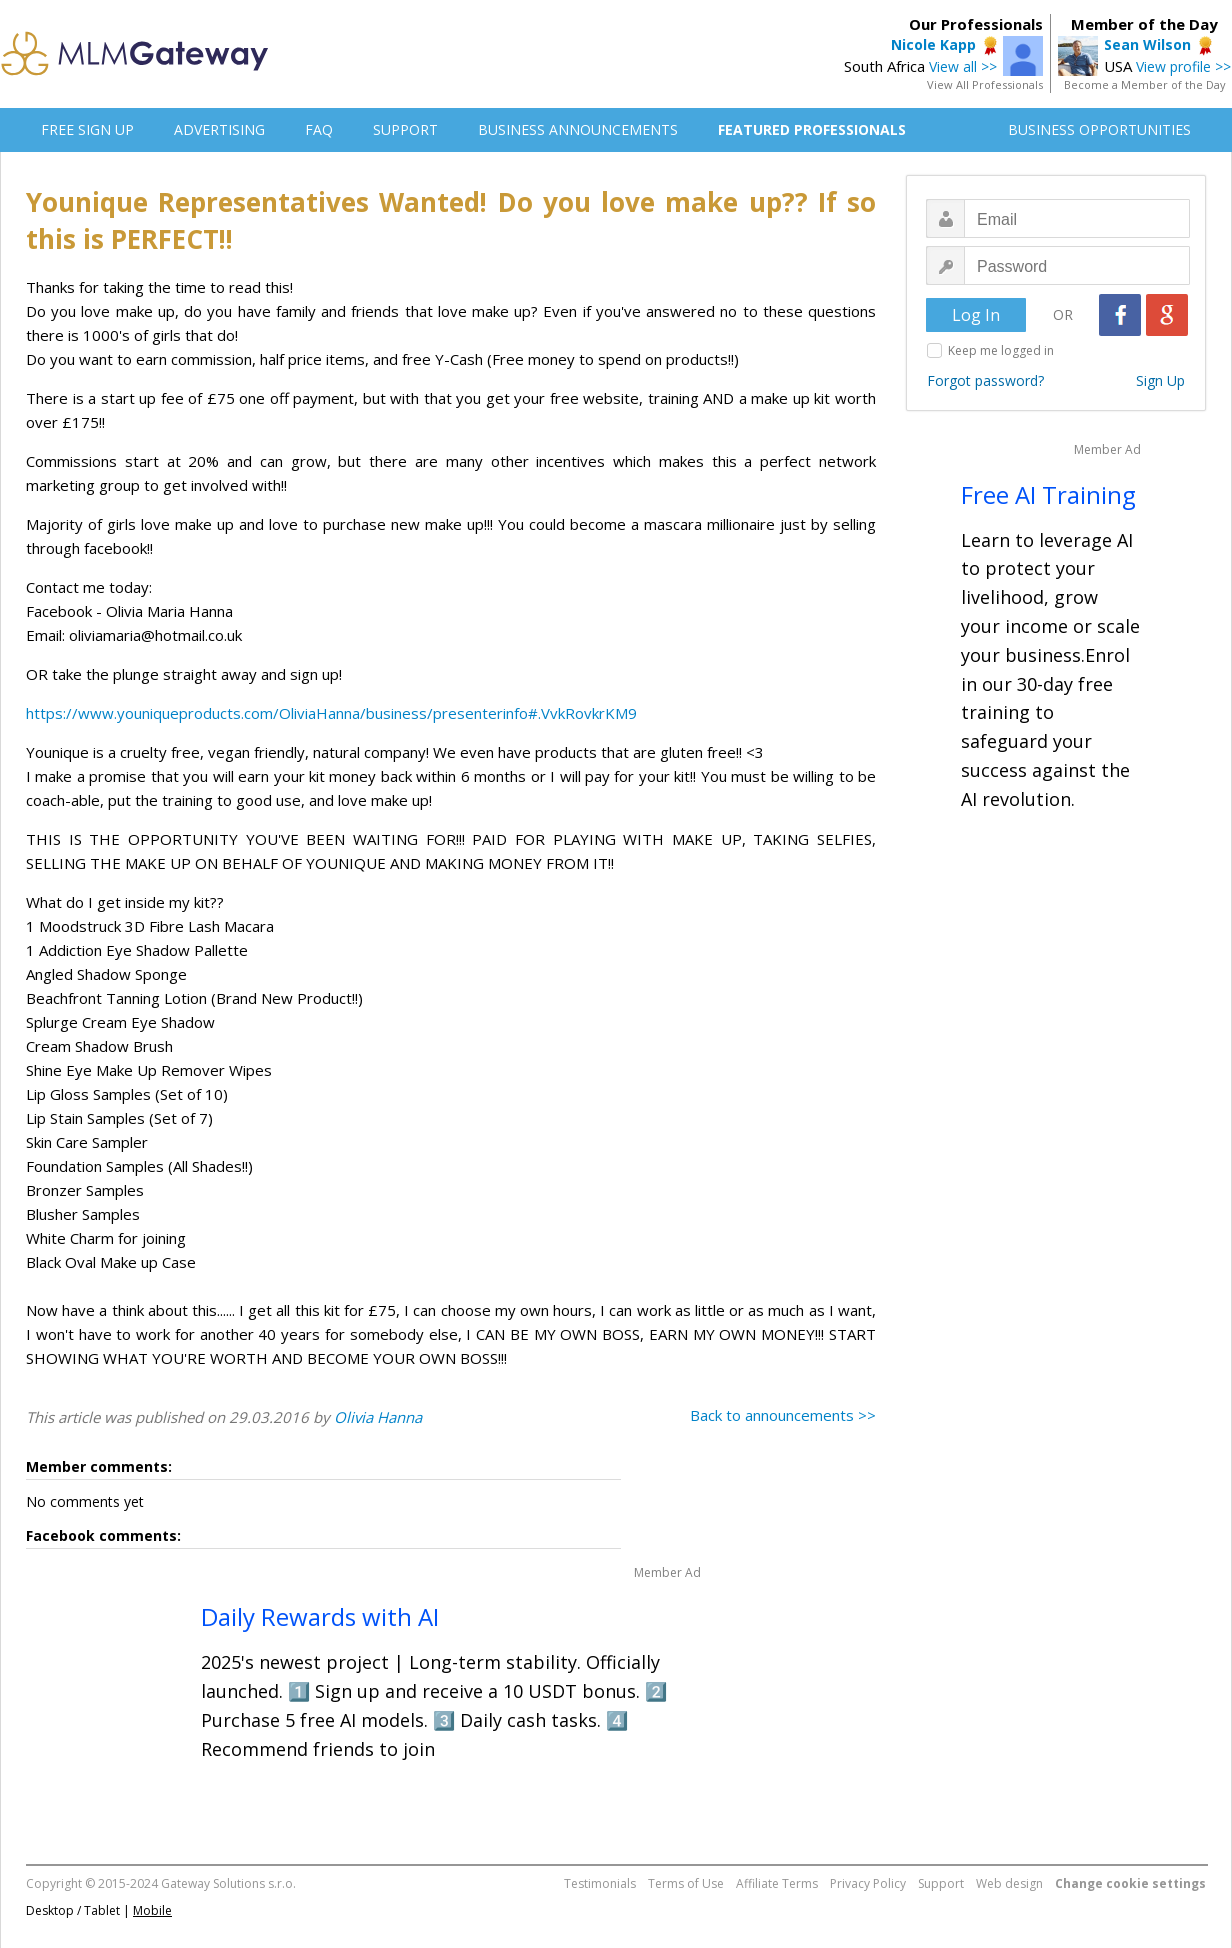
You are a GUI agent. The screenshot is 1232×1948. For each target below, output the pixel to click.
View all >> (963, 66)
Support (941, 1883)
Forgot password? (985, 380)
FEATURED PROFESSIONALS (812, 129)
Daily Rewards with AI (320, 1616)
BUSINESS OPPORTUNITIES (1099, 129)
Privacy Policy (868, 1883)
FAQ (319, 129)
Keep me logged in (1001, 350)
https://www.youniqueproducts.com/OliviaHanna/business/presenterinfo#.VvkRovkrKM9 (331, 713)
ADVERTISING (219, 129)
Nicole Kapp (933, 44)
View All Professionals (985, 84)
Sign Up (1160, 380)
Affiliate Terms (777, 1883)
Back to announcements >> (783, 1415)
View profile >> (1183, 66)
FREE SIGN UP (87, 129)
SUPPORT (405, 129)
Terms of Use (686, 1883)
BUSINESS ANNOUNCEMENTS (578, 129)
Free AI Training (1048, 494)
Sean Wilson (1147, 44)
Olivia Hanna (378, 1417)
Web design (1009, 1883)
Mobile (152, 1910)
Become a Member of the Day (1145, 84)
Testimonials (600, 1883)
